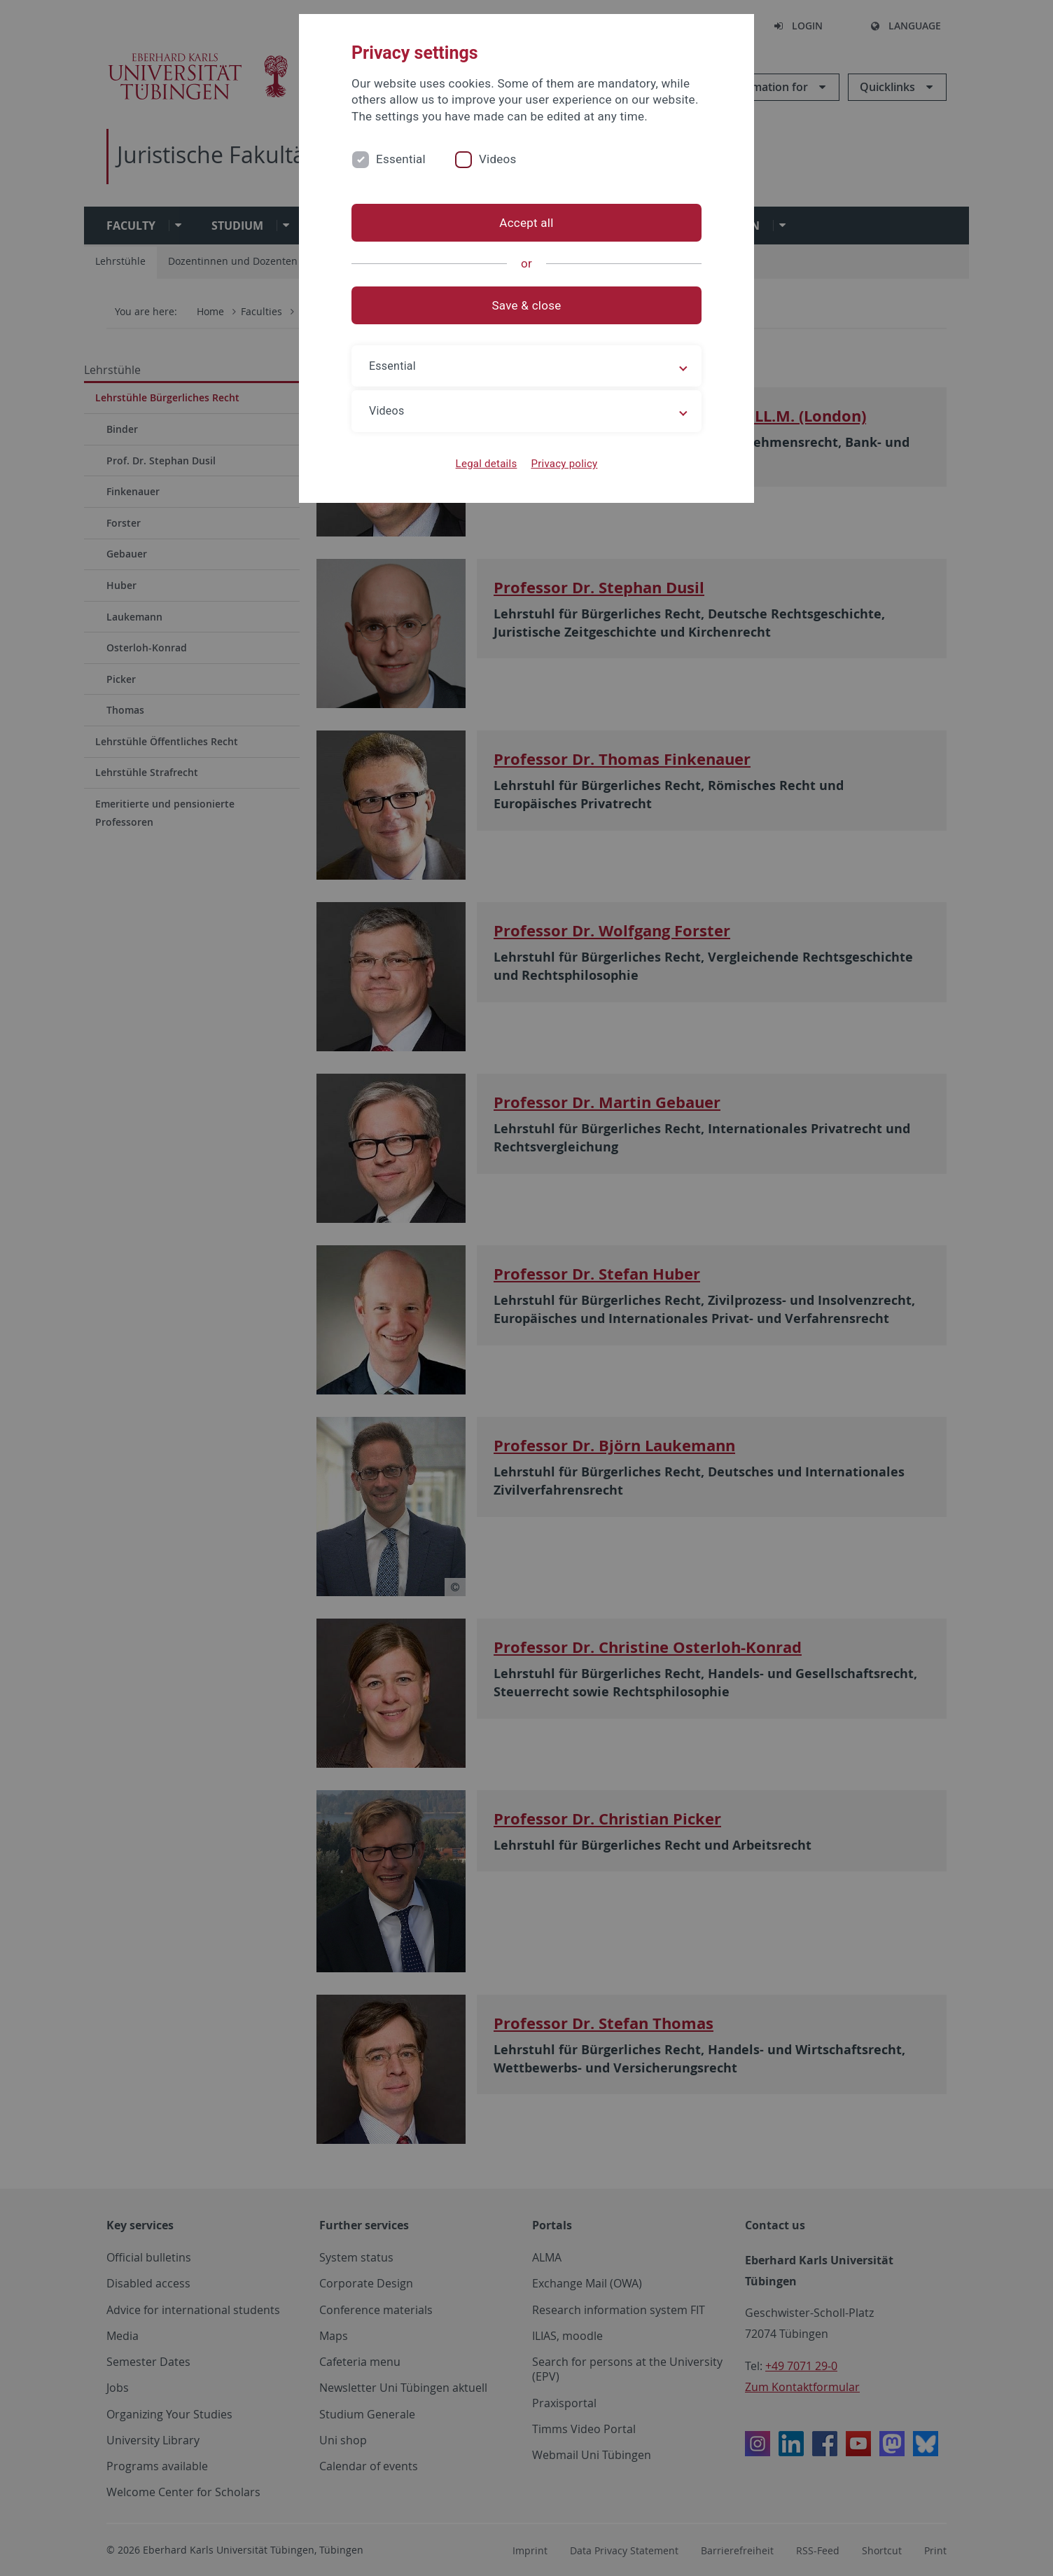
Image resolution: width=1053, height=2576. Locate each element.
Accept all (526, 223)
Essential (401, 159)
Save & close (527, 305)
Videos (498, 159)
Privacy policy (564, 463)
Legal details (486, 463)
